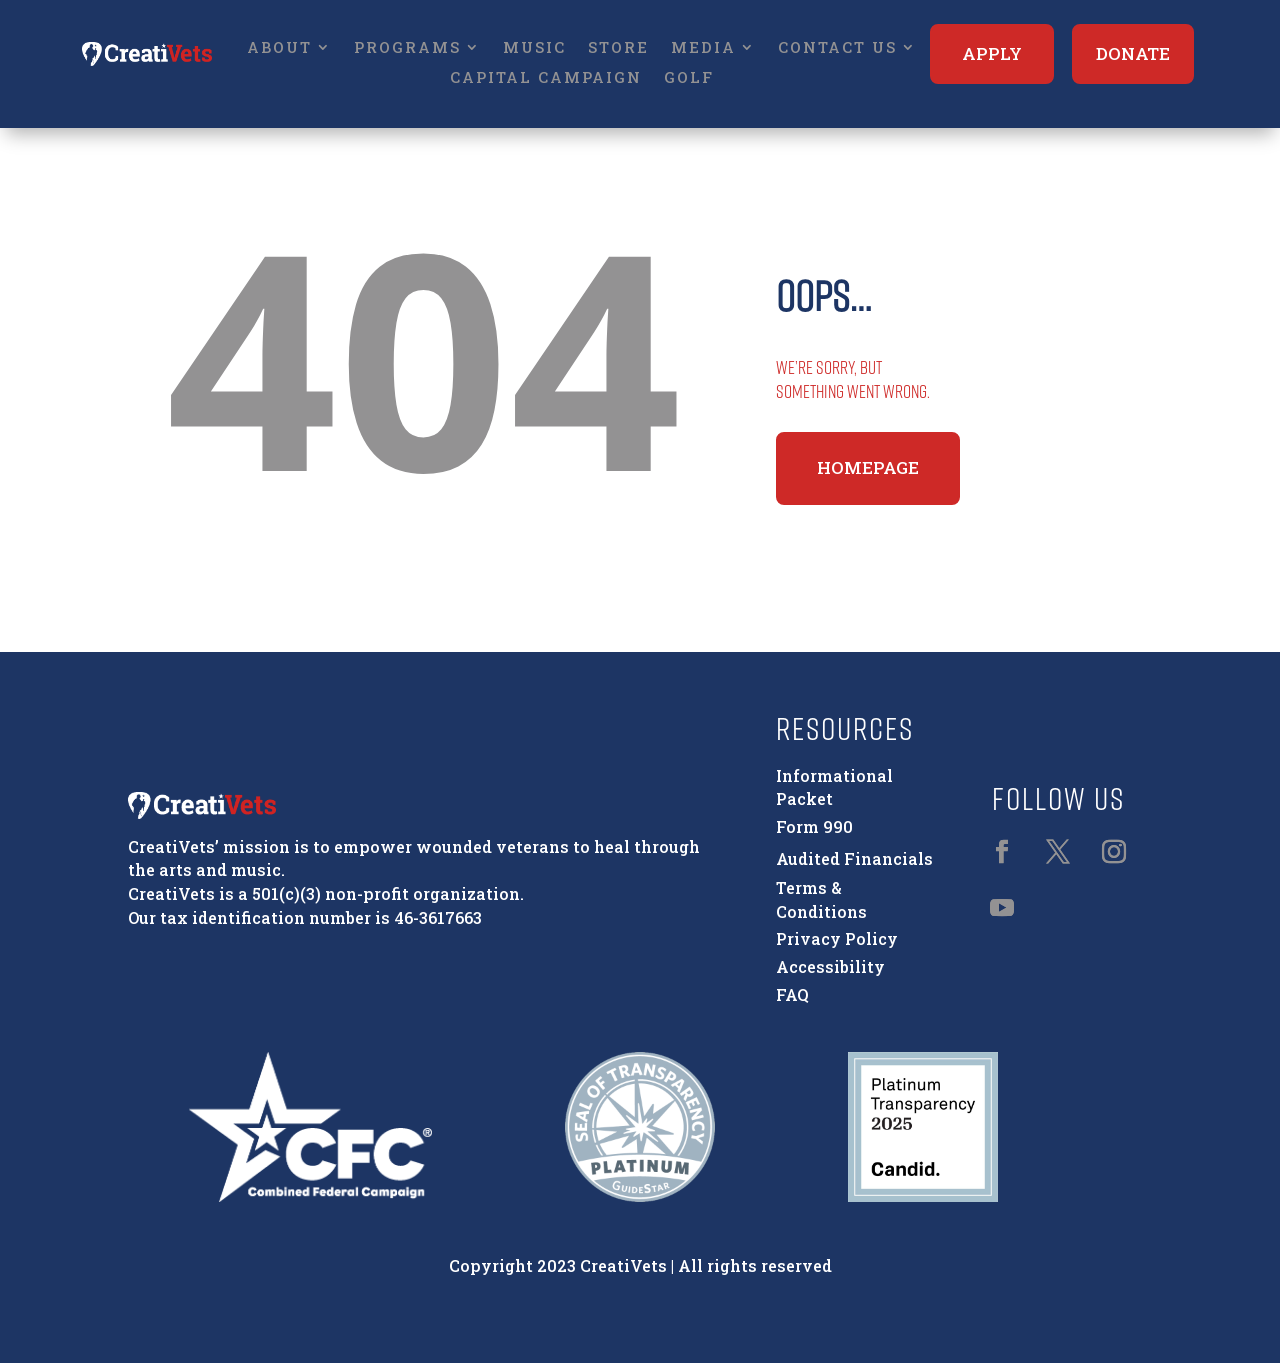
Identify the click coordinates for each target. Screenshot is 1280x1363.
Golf (689, 78)
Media (703, 48)
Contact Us (837, 48)
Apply (992, 53)
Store (618, 48)
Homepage (868, 467)
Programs (407, 48)
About (279, 48)
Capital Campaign (546, 78)
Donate (1133, 53)
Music (534, 48)
